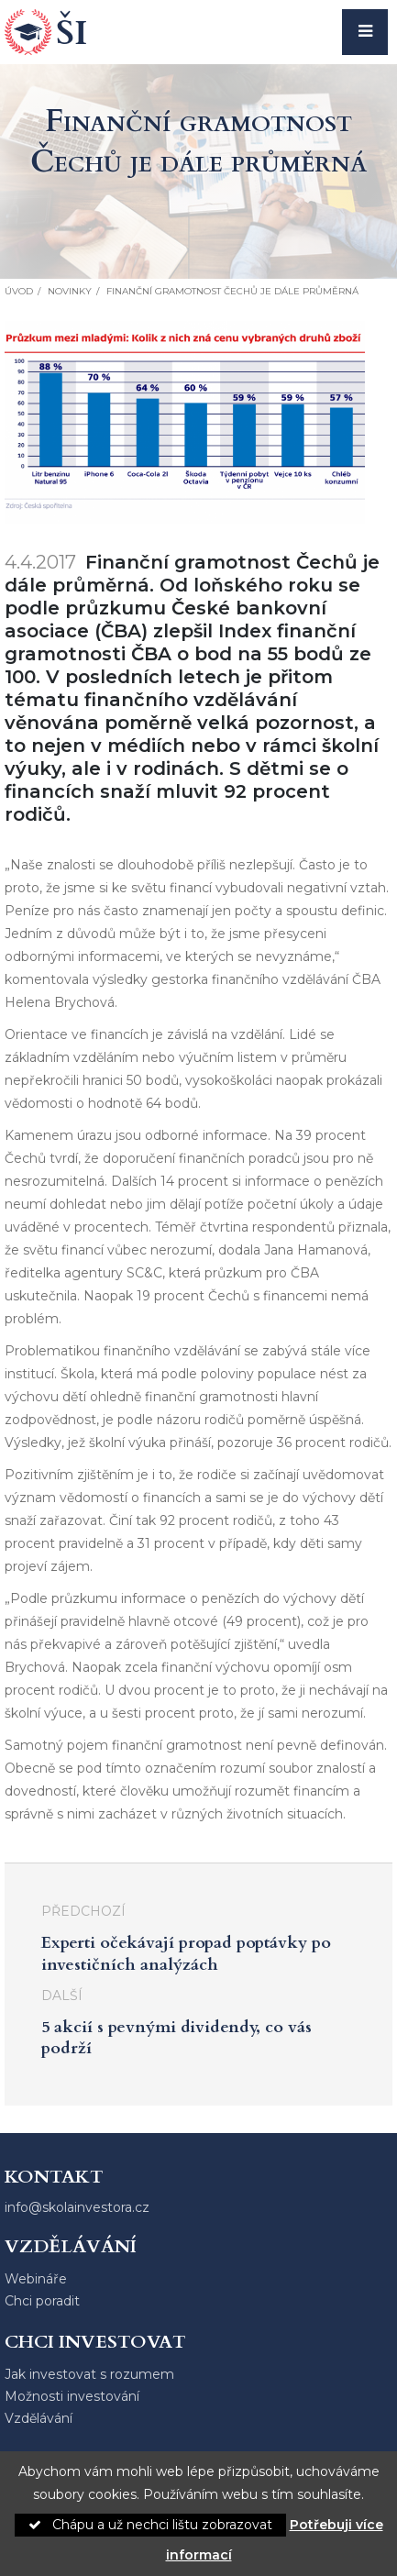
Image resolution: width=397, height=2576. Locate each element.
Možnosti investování (72, 2396)
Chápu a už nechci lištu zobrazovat (150, 2524)
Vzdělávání (38, 2418)
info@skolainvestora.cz (77, 2207)
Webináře (36, 2279)
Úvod (19, 291)
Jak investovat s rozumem (89, 2374)
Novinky (70, 291)
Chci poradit (42, 2301)
